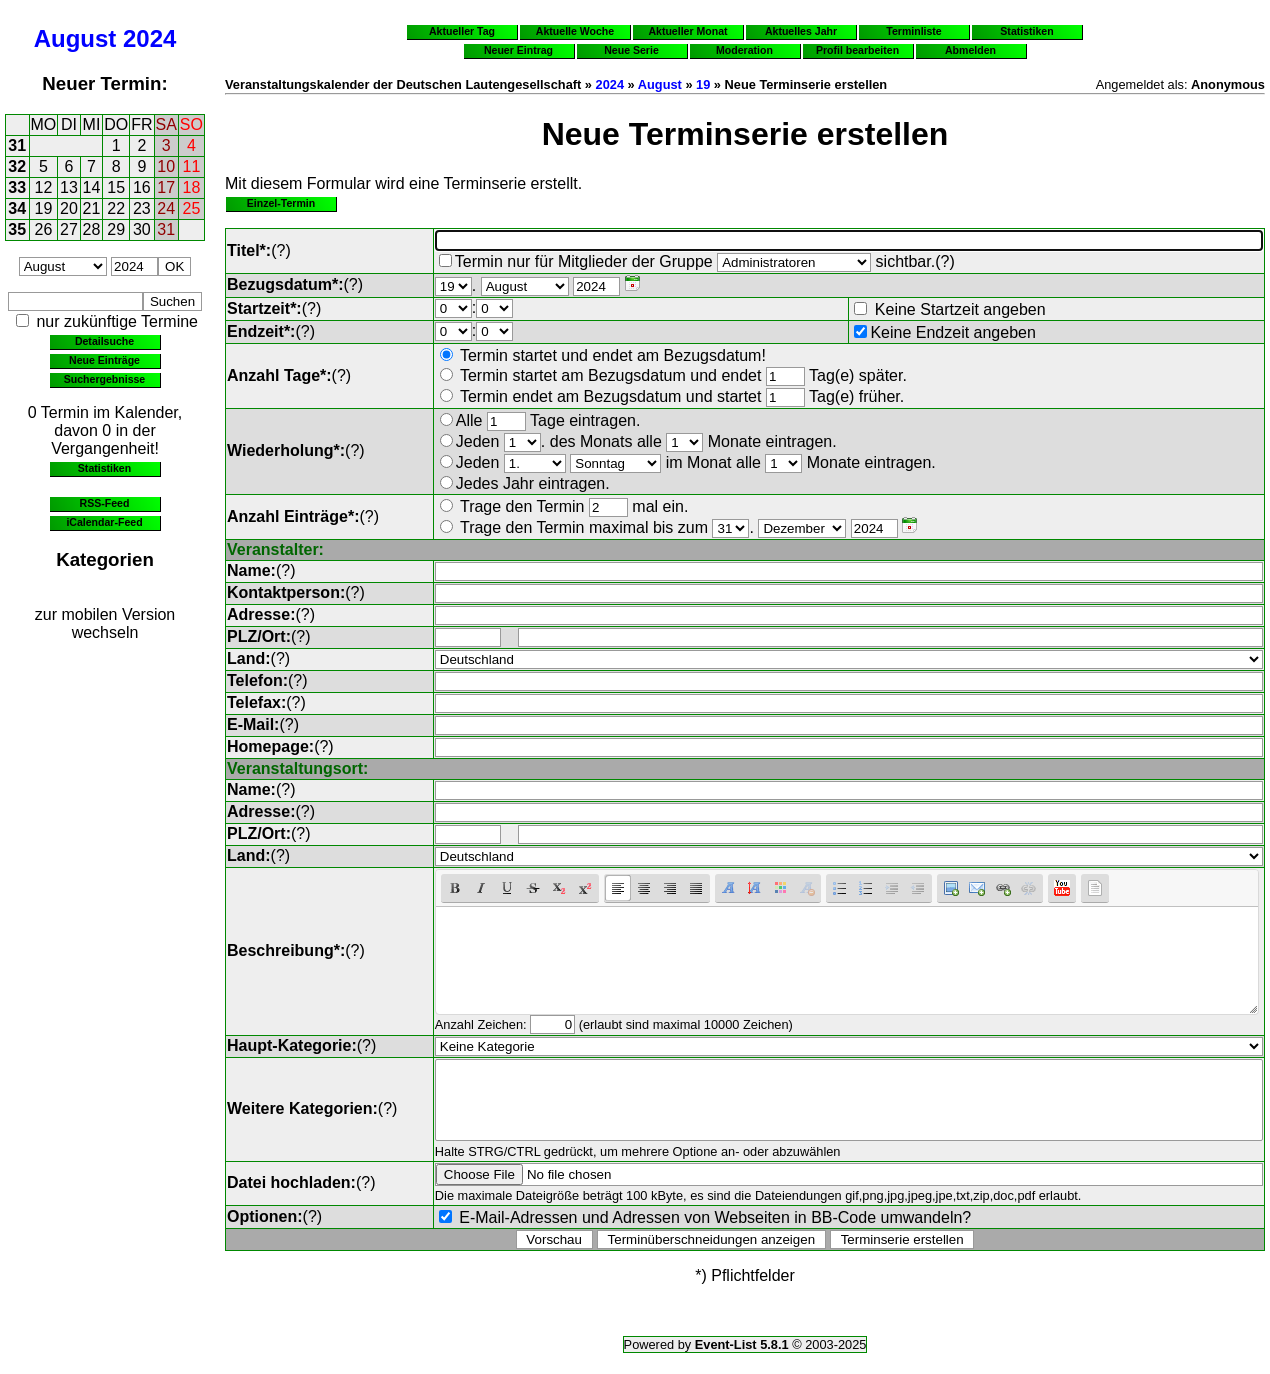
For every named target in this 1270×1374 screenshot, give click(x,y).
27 (69, 229)
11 (192, 166)
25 (192, 208)
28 (92, 229)
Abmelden (970, 50)
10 (166, 166)
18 (192, 187)
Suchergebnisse (104, 379)
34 (17, 208)
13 (69, 187)
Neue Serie (631, 50)
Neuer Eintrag (518, 50)
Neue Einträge (104, 360)
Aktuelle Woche (575, 31)
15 (116, 187)
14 (92, 187)
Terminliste (913, 31)
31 (17, 145)
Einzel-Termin (281, 203)
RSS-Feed (105, 503)
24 (166, 208)
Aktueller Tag (462, 31)
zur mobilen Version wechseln (105, 623)
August (75, 38)
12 (44, 187)
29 (116, 229)
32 (17, 166)
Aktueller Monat (687, 31)
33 (17, 187)
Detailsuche (104, 341)
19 (44, 208)
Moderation (744, 50)
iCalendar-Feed (104, 522)
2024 (149, 38)
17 (166, 187)
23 (142, 208)
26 (44, 229)
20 (69, 208)
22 (116, 208)
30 (142, 229)
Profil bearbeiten (857, 50)
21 (92, 208)
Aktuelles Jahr (801, 31)
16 (142, 187)
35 (17, 229)
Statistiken (104, 468)
